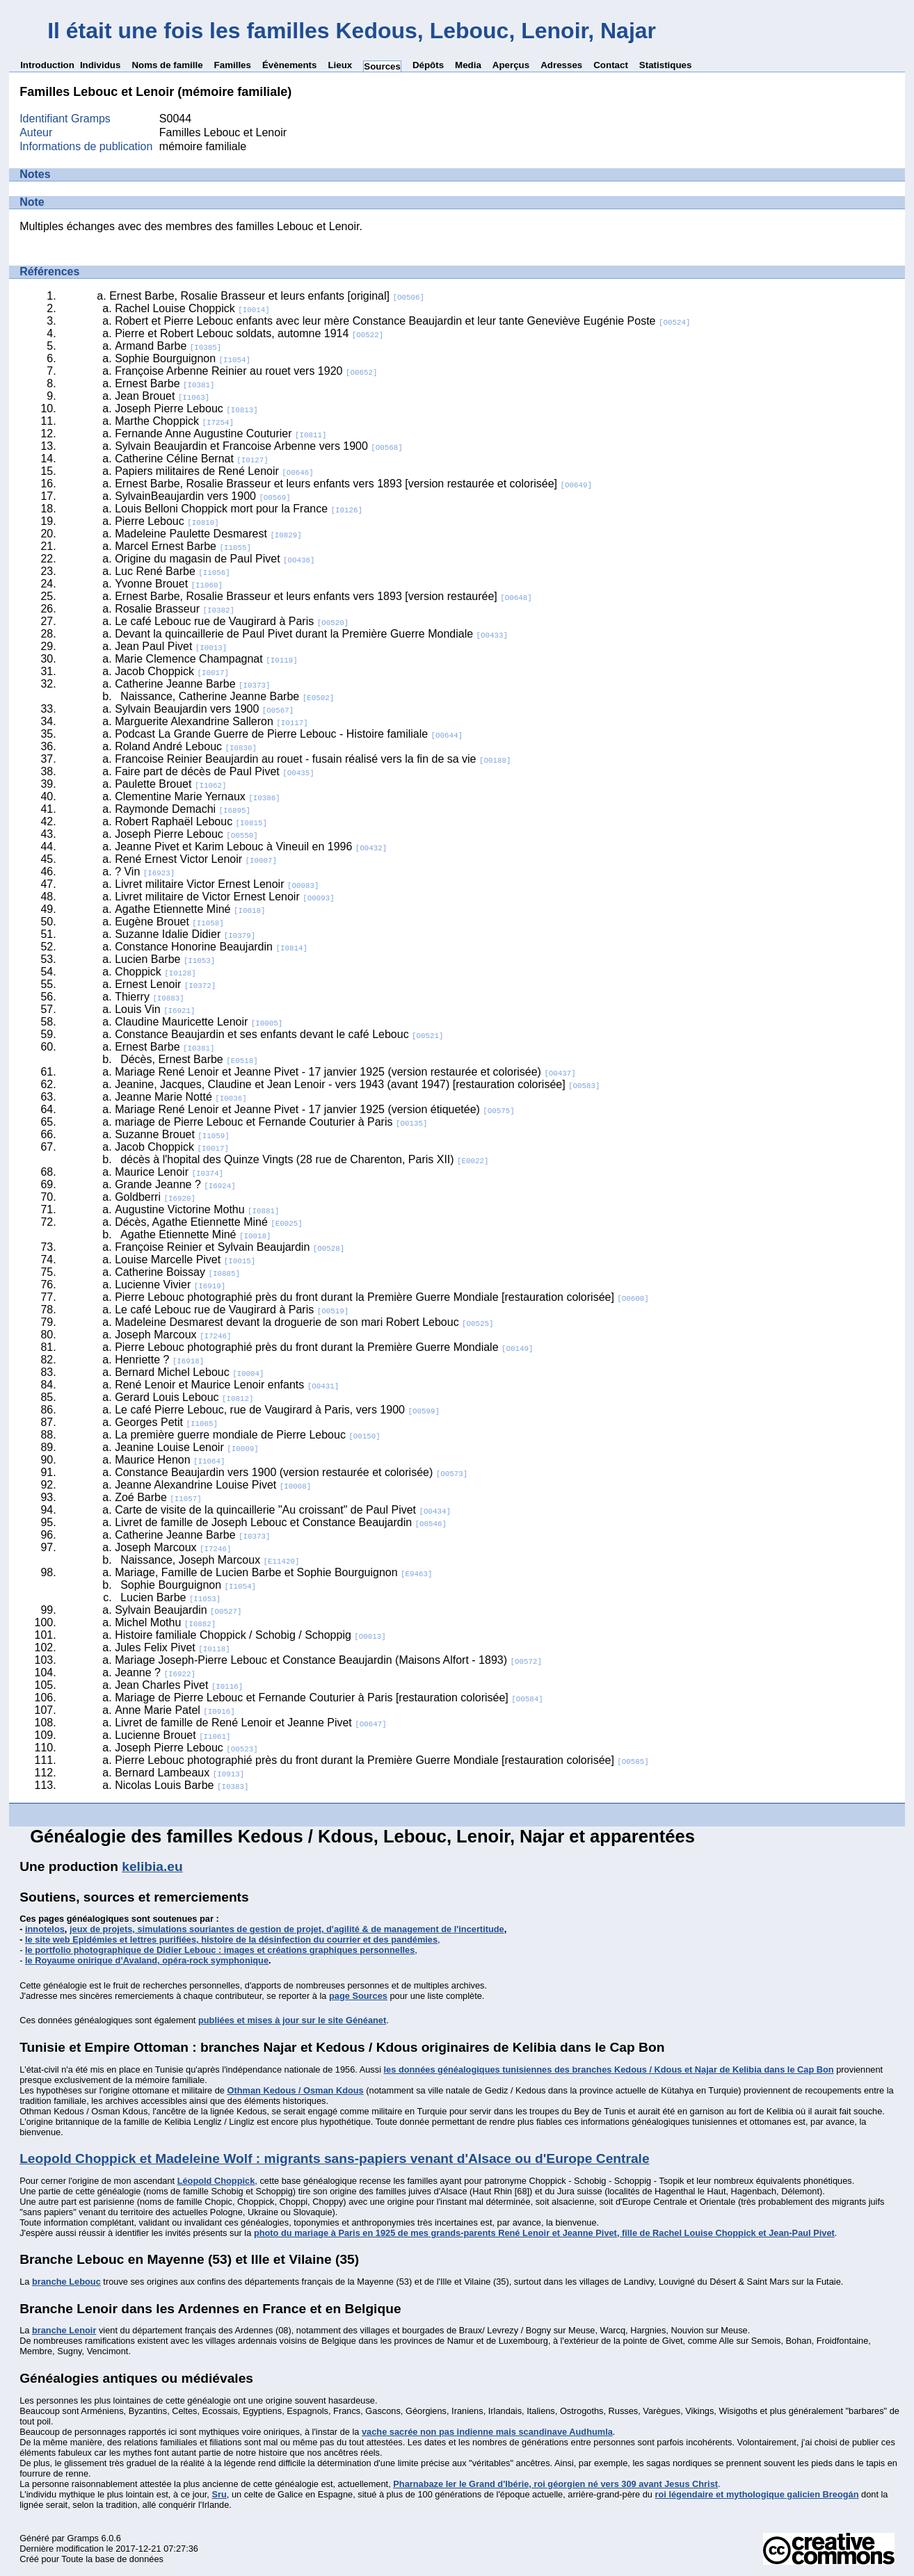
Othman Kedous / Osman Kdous (295, 2090)
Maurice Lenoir (169, 1172)
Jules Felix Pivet (172, 1647)
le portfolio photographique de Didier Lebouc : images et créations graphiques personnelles (220, 1950)
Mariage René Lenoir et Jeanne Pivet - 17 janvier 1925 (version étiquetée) (315, 1109)
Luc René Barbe (172, 571)
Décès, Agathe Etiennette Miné (209, 1222)
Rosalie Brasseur (174, 609)
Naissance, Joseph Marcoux (209, 1560)
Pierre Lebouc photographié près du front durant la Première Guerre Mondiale (324, 1347)
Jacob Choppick (172, 671)
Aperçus (510, 65)
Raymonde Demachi (182, 809)
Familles (232, 65)
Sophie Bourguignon (182, 358)
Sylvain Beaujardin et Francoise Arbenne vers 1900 (259, 446)
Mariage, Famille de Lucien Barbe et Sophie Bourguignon (273, 1572)
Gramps (83, 2538)
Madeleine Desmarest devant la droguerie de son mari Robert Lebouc (304, 1322)
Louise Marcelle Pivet (185, 1259)
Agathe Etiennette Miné (190, 909)
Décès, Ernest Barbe (189, 1059)
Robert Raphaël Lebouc (191, 821)
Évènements (289, 65)
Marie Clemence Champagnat (206, 659)
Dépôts (428, 65)
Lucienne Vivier (170, 1284)
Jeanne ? (155, 1672)
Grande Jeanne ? (175, 1184)
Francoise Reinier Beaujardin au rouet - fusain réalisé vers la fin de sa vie (313, 759)
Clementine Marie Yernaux (197, 796)
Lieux (340, 65)
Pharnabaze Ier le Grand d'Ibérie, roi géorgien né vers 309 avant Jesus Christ (555, 2484)
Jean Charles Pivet (179, 1685)
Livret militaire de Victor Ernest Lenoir (225, 896)
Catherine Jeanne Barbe (192, 684)
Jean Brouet (162, 396)
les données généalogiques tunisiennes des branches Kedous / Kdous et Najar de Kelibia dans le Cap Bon (609, 2069)
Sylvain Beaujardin (178, 1610)
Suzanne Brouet (172, 1134)
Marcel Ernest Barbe (183, 546)
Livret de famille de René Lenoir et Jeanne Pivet (251, 1722)
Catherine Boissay (177, 1272)
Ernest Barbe (164, 383)
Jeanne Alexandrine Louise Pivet (213, 1485)
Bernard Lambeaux (179, 1773)
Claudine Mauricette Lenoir (198, 1022)
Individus (100, 65)
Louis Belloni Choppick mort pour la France (238, 509)
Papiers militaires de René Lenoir (214, 471)
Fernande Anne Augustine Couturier (220, 433)
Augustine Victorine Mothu (197, 1209)
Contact (610, 65)
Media (468, 65)
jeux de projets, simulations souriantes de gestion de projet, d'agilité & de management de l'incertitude (287, 1929)
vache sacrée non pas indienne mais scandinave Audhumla (487, 2432)
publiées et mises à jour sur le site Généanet (292, 2020)
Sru (218, 2494)
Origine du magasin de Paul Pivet (214, 559)
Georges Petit (166, 1422)
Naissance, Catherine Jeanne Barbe (227, 696)
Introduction (47, 65)
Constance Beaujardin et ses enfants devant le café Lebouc (279, 1034)
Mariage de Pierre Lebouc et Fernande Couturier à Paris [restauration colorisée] (329, 1697)
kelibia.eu (152, 1866)
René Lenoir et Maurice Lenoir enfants (227, 1385)
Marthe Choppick (174, 421)
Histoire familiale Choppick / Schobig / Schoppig (250, 1635)
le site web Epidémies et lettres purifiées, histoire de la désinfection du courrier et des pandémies (231, 1939)
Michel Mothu (165, 1622)
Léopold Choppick (216, 2181)
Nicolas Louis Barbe (181, 1785)
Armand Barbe (168, 346)
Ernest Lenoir (165, 984)
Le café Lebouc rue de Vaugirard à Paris (231, 621)
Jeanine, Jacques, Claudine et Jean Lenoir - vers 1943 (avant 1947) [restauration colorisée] (357, 1084)
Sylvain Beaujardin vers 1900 (204, 709)
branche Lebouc (66, 2281)
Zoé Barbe (158, 1497)
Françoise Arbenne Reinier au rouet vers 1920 (246, 371)
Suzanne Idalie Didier (185, 934)
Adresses (561, 65)
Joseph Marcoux (173, 1334)
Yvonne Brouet (169, 584)
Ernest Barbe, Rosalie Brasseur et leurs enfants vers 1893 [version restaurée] (323, 596)
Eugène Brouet (169, 921)
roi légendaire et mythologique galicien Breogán (757, 2494)
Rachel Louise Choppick (192, 308)
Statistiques (665, 65)
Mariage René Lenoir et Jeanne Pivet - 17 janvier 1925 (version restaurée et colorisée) (345, 1072)
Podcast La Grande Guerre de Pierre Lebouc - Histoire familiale (289, 734)
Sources (382, 66)
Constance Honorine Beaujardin (211, 947)
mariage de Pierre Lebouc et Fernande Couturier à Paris (271, 1122)
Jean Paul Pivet (171, 646)
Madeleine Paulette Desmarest (208, 534)
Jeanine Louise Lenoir (187, 1447)
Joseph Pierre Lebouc (186, 408)
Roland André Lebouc (186, 746)
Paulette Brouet (170, 784)
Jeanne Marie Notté (181, 1097)
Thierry (149, 997)
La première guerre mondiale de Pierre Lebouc (247, 1435)
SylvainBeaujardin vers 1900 (203, 496)
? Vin (145, 871)
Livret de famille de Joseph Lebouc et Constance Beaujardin (281, 1522)
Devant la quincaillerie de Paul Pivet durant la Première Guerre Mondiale (311, 634)
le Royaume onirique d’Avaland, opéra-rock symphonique (146, 1960)
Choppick (155, 972)
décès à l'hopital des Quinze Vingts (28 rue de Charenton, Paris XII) (304, 1159)
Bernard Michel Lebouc (189, 1372)
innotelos (45, 1929)
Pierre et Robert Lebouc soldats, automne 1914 (249, 333)
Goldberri (155, 1197)
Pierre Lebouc (167, 521)
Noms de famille (166, 65)
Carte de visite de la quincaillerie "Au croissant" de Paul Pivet (283, 1510)
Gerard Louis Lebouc (184, 1397)
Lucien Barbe (165, 959)
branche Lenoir (64, 2330)
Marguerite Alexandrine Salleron (211, 721)
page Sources (358, 1996)
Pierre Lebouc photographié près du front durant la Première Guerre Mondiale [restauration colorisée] (382, 1297)
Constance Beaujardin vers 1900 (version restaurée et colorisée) (291, 1472)
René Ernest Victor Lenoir (196, 859)
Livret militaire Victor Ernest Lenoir (217, 884)
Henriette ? (159, 1360)
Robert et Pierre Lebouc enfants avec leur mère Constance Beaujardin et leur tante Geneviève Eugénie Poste (402, 321)
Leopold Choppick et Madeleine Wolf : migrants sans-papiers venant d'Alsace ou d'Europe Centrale (334, 2158)
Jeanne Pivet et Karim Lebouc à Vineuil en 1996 (251, 846)
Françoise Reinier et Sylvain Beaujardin (229, 1247)
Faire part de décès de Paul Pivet (214, 771)
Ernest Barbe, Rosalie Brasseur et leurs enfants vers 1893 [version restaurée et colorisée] (353, 483)
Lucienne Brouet (172, 1735)
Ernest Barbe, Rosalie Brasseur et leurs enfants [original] (266, 296)
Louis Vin (155, 1009)
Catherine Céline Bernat (191, 458)
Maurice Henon (170, 1460)
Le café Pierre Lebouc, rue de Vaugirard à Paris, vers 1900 (277, 1410)
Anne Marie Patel (175, 1710)
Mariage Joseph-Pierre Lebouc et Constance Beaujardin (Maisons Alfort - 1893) (328, 1660)
